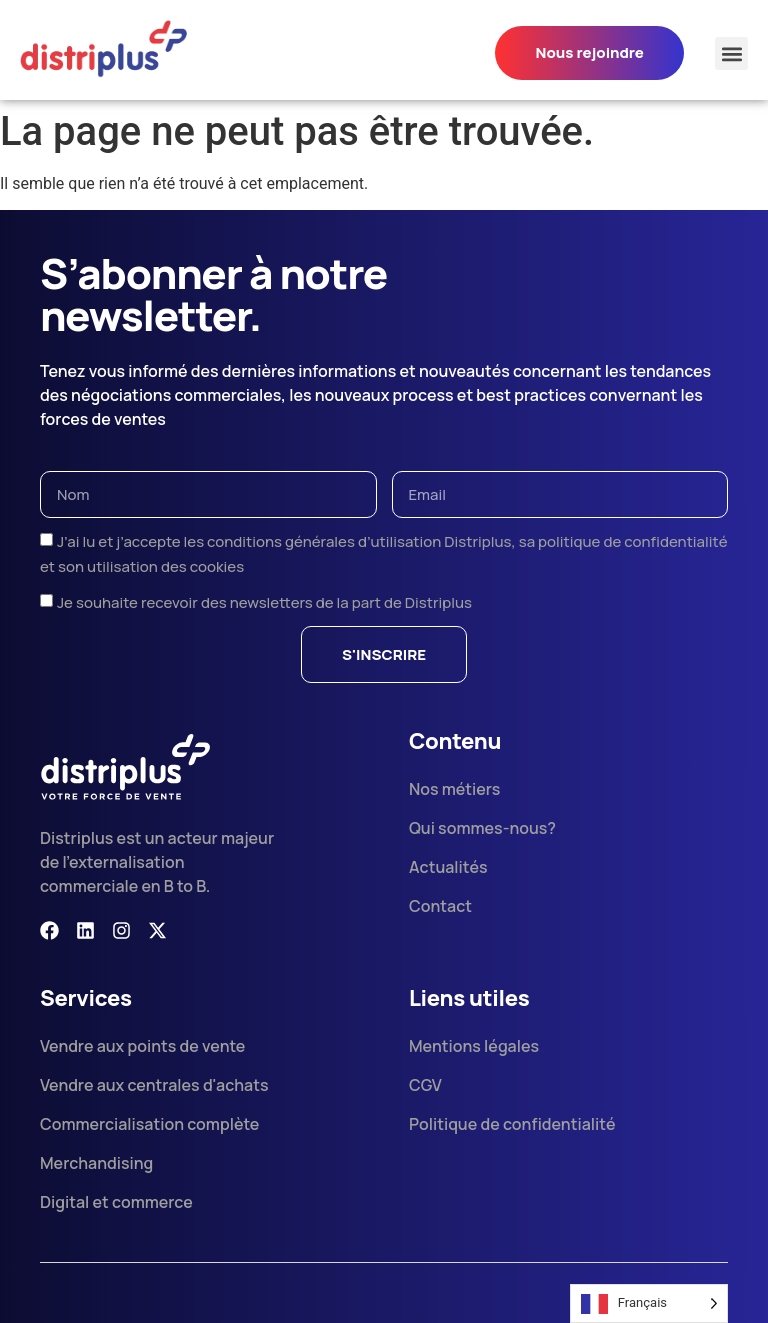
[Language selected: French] (649, 1303)
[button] (731, 53)
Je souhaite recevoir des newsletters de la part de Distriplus (264, 602)
